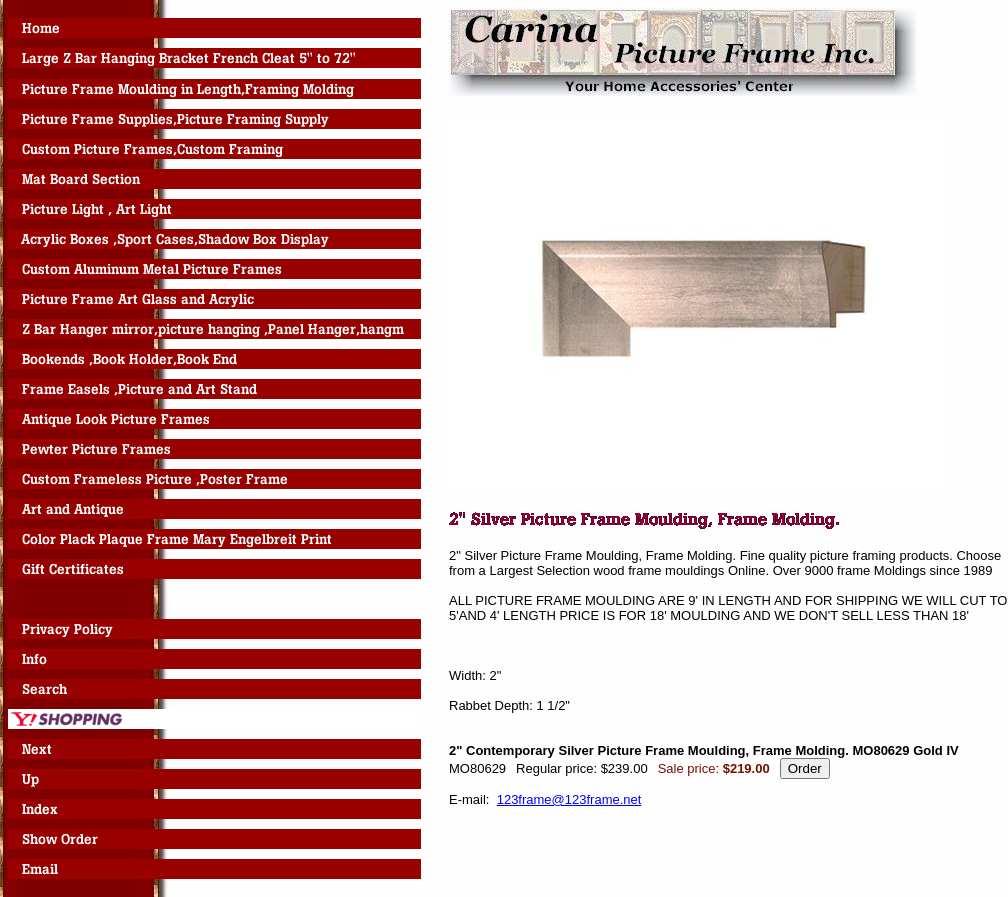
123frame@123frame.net (569, 799)
